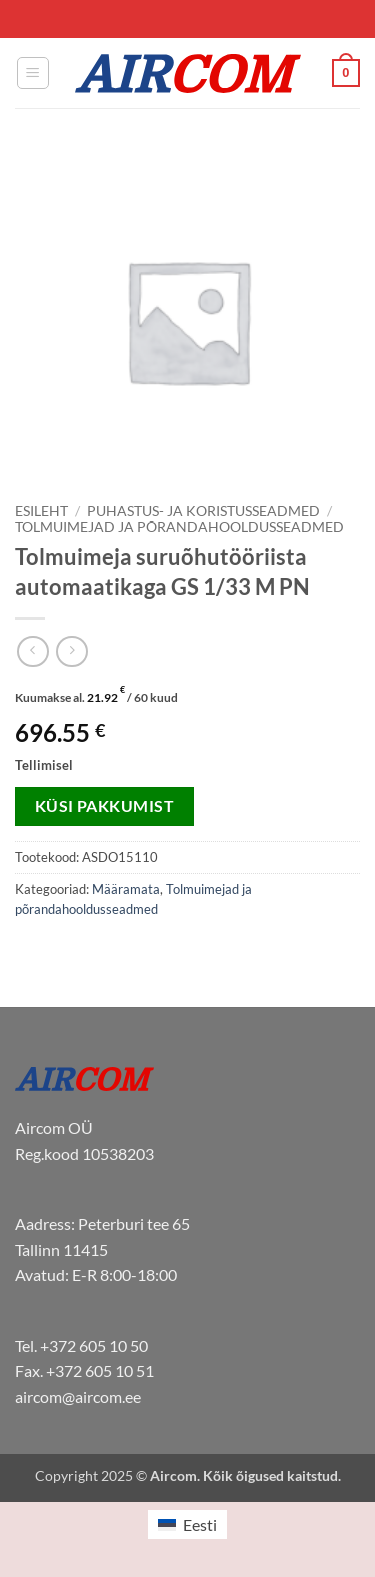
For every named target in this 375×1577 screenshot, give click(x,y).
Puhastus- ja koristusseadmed (203, 511)
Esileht (41, 511)
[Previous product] (71, 651)
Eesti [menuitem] (200, 1524)
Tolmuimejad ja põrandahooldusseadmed (179, 527)
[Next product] (32, 651)
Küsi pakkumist (105, 806)
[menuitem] (187, 1524)
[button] (33, 73)
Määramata (126, 889)
